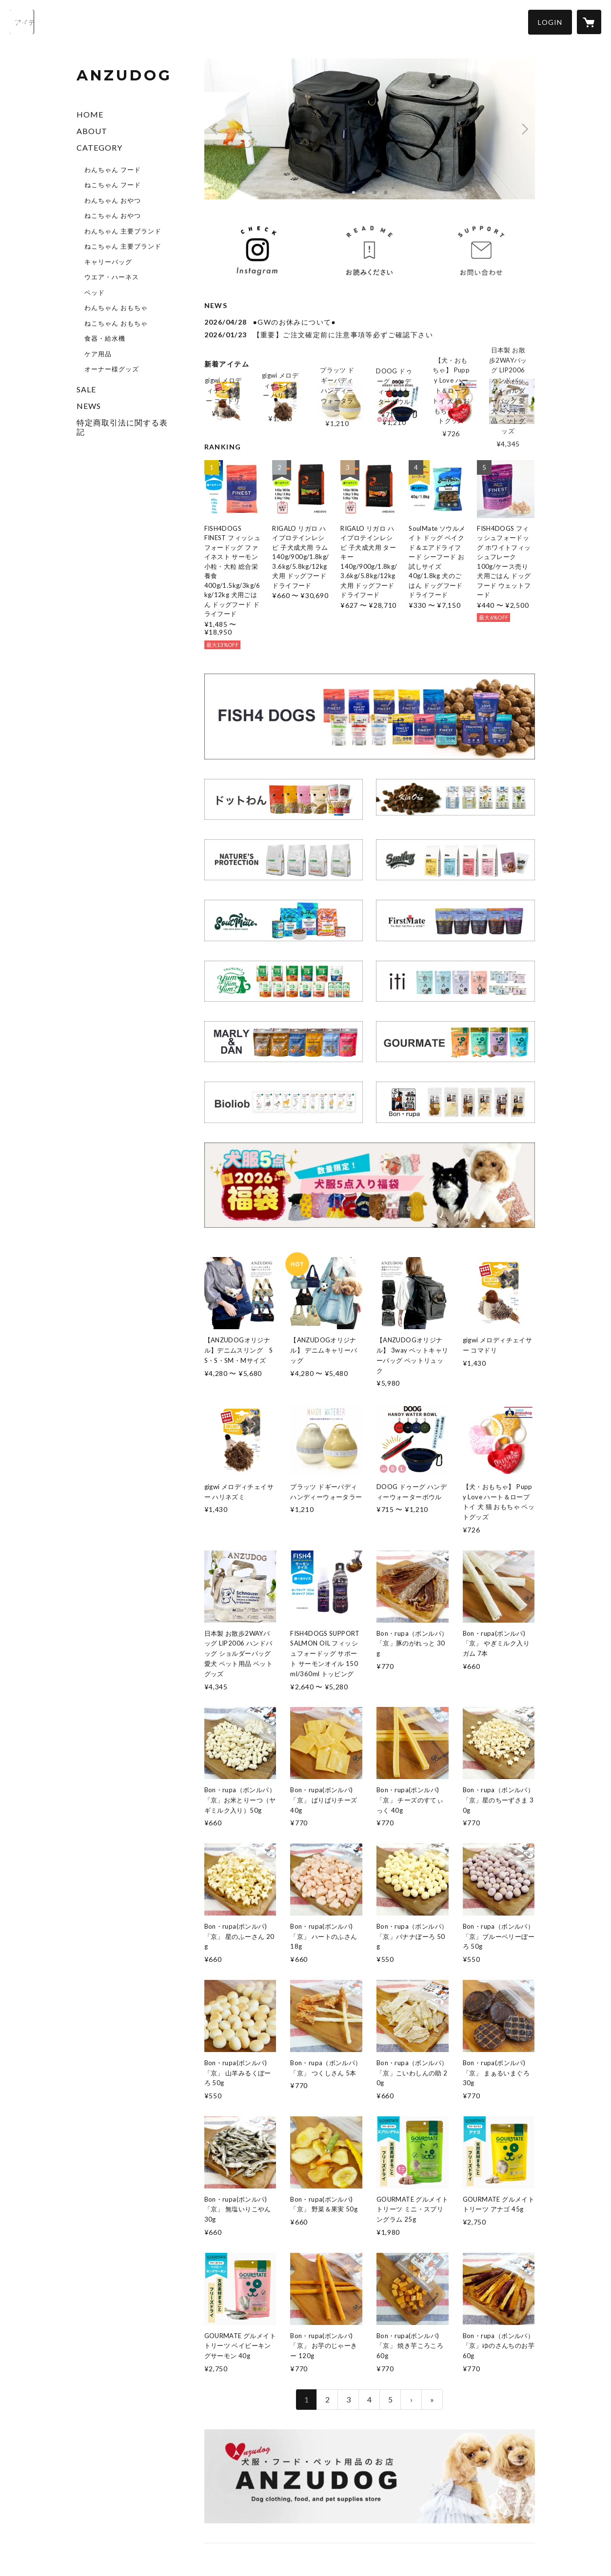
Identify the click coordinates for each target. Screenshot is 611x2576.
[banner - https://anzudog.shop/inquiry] (481, 251)
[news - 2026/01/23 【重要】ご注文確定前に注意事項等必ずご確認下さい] (369, 334)
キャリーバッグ (108, 262)
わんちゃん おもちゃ (116, 307)
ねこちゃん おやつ (112, 215)
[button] (550, 22)
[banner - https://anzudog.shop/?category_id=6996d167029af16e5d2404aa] (283, 920)
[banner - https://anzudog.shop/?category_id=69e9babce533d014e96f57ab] (455, 1102)
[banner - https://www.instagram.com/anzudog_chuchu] (257, 251)
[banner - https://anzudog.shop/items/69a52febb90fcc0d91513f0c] (369, 1185)
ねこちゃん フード (112, 185)
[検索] (22, 22)
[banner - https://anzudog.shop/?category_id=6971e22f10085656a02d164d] (369, 716)
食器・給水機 (104, 338)
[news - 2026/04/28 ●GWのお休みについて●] (369, 322)
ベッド (94, 292)
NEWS (89, 405)
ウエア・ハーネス (111, 277)
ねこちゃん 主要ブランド (122, 246)
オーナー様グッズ (111, 369)
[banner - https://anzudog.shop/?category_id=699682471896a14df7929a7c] (283, 1041)
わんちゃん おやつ (112, 200)
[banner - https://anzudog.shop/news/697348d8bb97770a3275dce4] (369, 251)
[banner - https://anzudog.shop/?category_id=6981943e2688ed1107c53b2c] (283, 799)
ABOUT (92, 131)
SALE (86, 389)
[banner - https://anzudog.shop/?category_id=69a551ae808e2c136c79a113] (455, 920)
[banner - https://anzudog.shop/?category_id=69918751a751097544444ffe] (455, 859)
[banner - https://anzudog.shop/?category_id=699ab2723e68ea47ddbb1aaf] (455, 981)
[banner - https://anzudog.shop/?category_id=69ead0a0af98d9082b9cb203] (283, 981)
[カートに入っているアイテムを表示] (589, 22)
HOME (90, 114)
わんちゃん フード (112, 170)
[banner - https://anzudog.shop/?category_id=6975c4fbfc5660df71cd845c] (455, 797)
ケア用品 (98, 354)
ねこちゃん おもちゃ (116, 323)
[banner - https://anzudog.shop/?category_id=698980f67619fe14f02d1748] (283, 859)
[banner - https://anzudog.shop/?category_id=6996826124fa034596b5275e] (455, 1041)
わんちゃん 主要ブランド (122, 231)
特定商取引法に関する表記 (122, 427)
